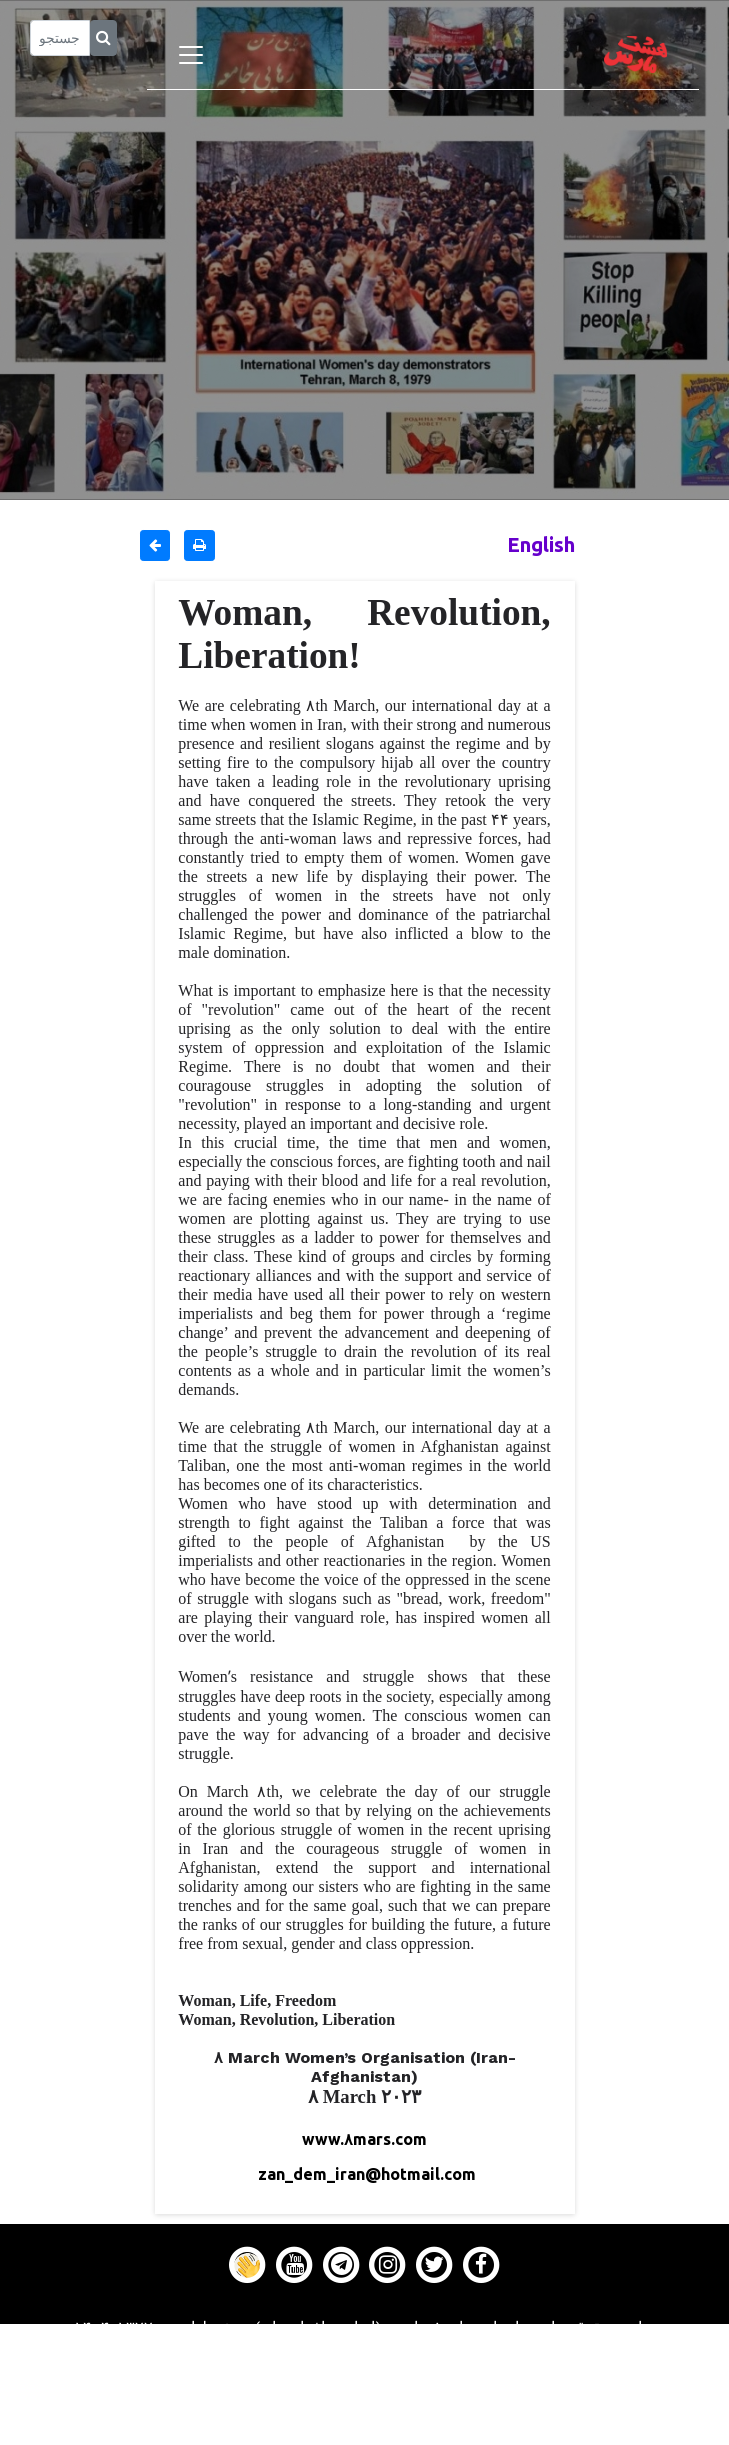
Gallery (365, 2382)
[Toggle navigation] (191, 55)
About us (364, 2432)
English (541, 544)
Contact (365, 2407)
